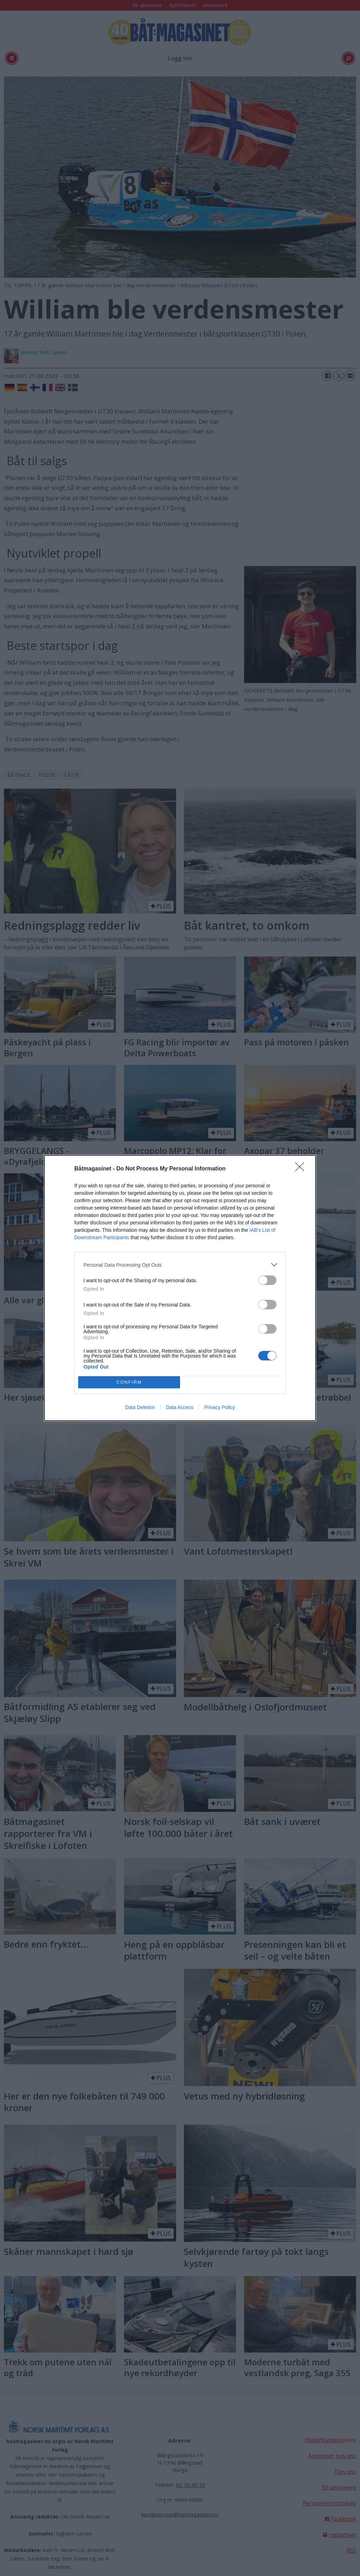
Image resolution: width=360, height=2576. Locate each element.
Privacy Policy (219, 1407)
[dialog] (180, 1288)
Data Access (179, 1407)
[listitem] (180, 1264)
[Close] (302, 1169)
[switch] (267, 1280)
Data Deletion (140, 1407)
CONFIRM (129, 1382)
